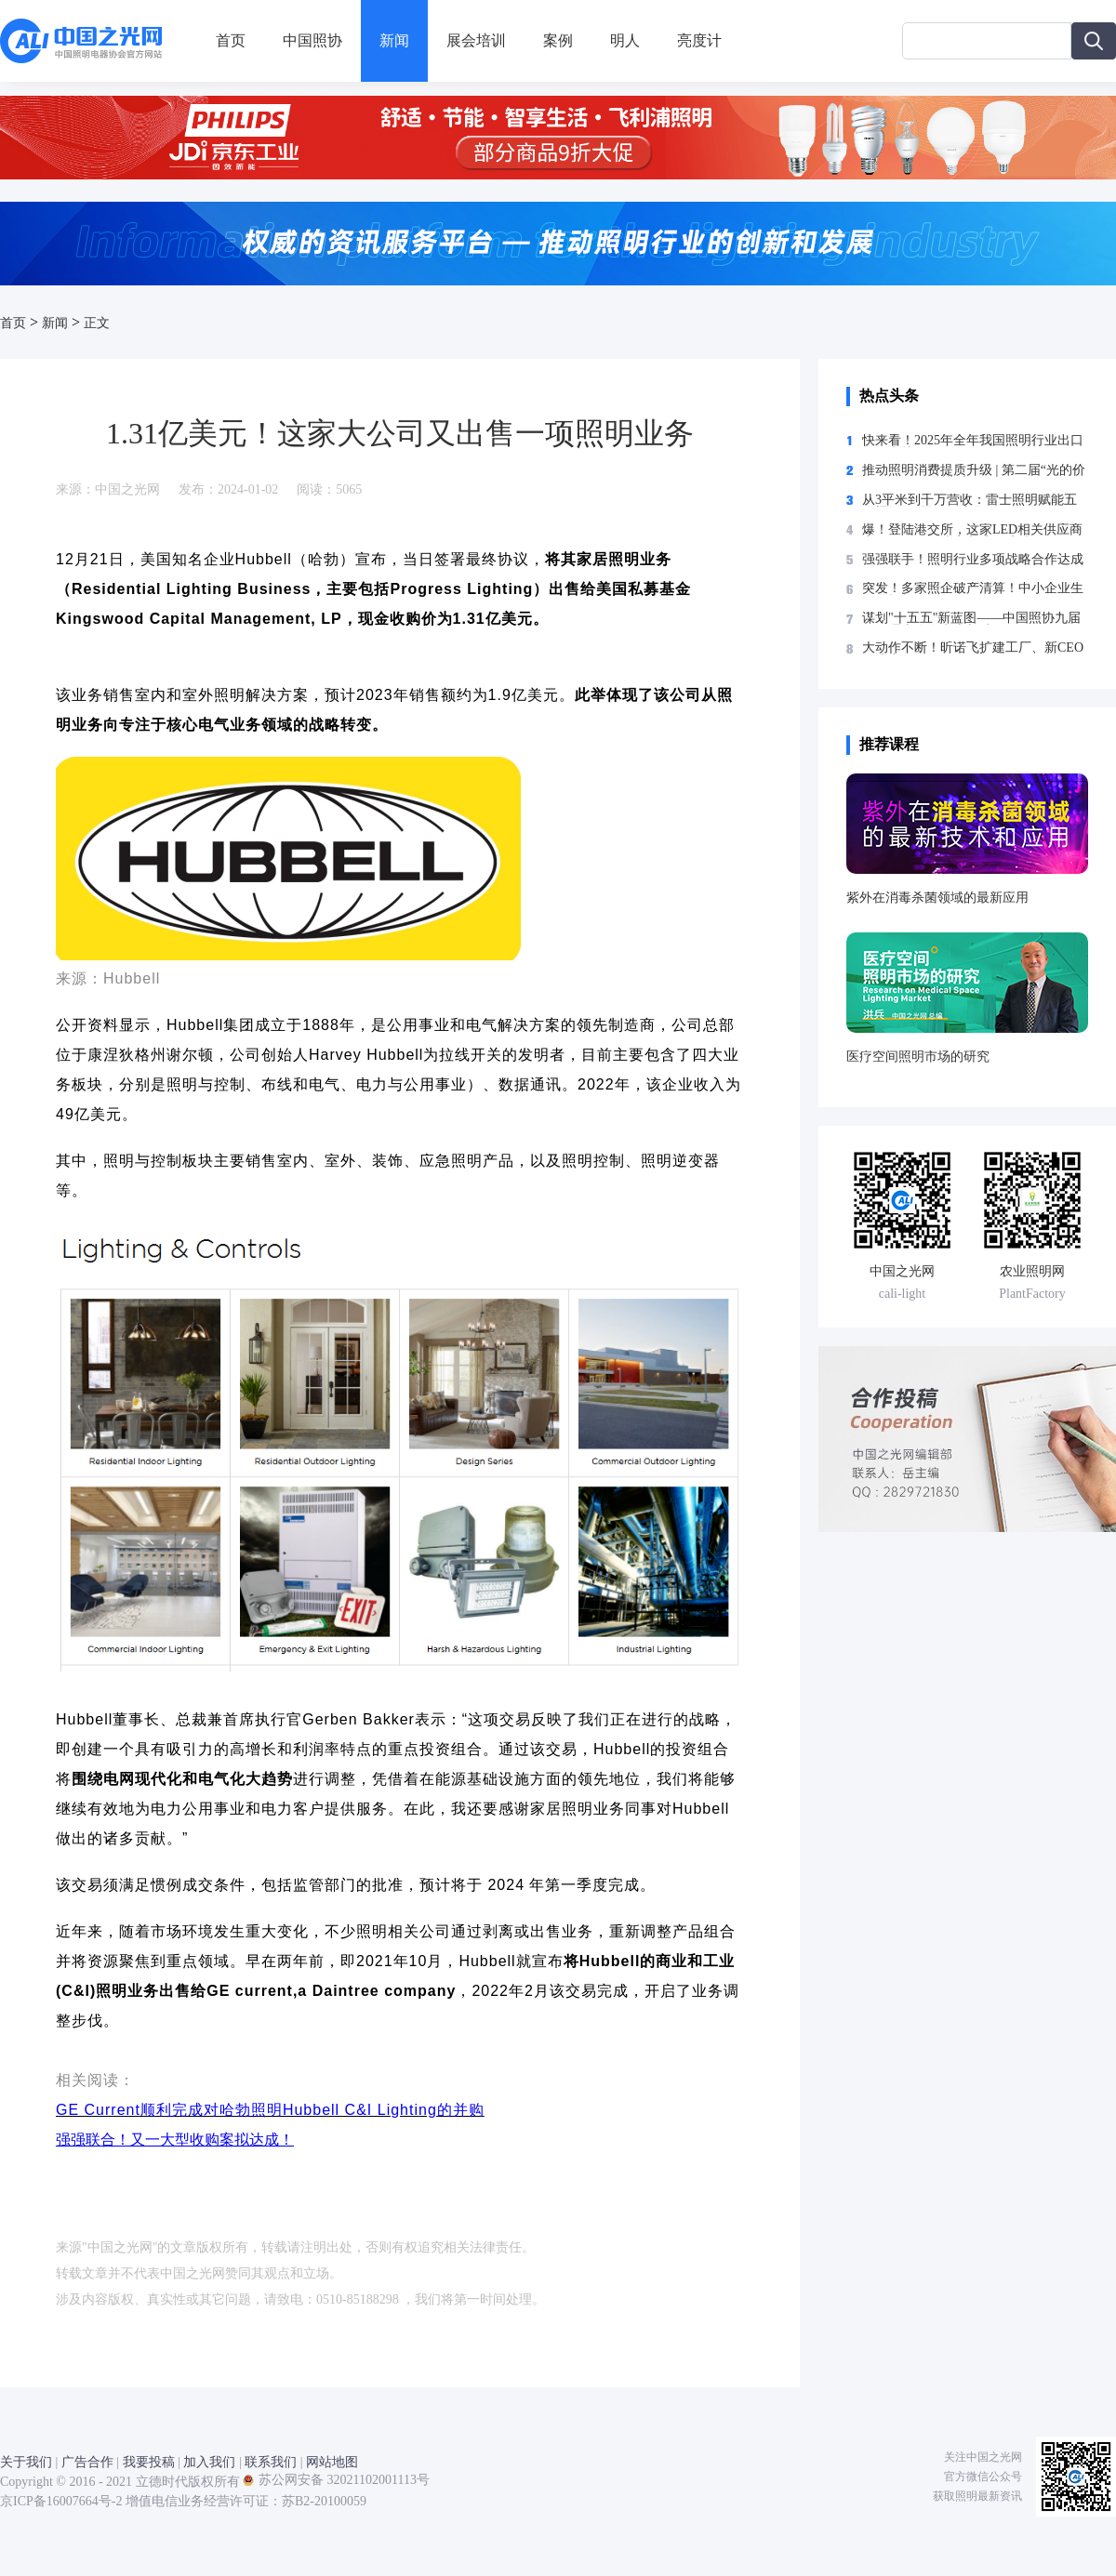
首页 (231, 40)
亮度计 (699, 40)
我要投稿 (149, 2462)
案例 (558, 40)
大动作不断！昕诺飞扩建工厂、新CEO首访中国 (972, 647)
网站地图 (332, 2462)
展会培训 (476, 40)
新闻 (394, 40)
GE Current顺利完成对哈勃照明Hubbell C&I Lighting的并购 (270, 2110)
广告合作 (87, 2462)
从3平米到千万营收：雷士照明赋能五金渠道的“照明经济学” (969, 500)
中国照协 (312, 40)
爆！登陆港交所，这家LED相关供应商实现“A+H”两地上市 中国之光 (972, 529)
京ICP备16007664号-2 (61, 2501)
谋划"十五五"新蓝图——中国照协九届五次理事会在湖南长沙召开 (971, 618)
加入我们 (209, 2462)
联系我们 (271, 2462)
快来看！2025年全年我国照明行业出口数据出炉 (972, 440)
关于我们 (26, 2462)
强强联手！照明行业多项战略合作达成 (972, 559)
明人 (625, 40)
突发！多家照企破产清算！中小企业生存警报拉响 (972, 588)
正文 (97, 323)
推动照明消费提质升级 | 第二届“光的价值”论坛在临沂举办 (973, 470)
